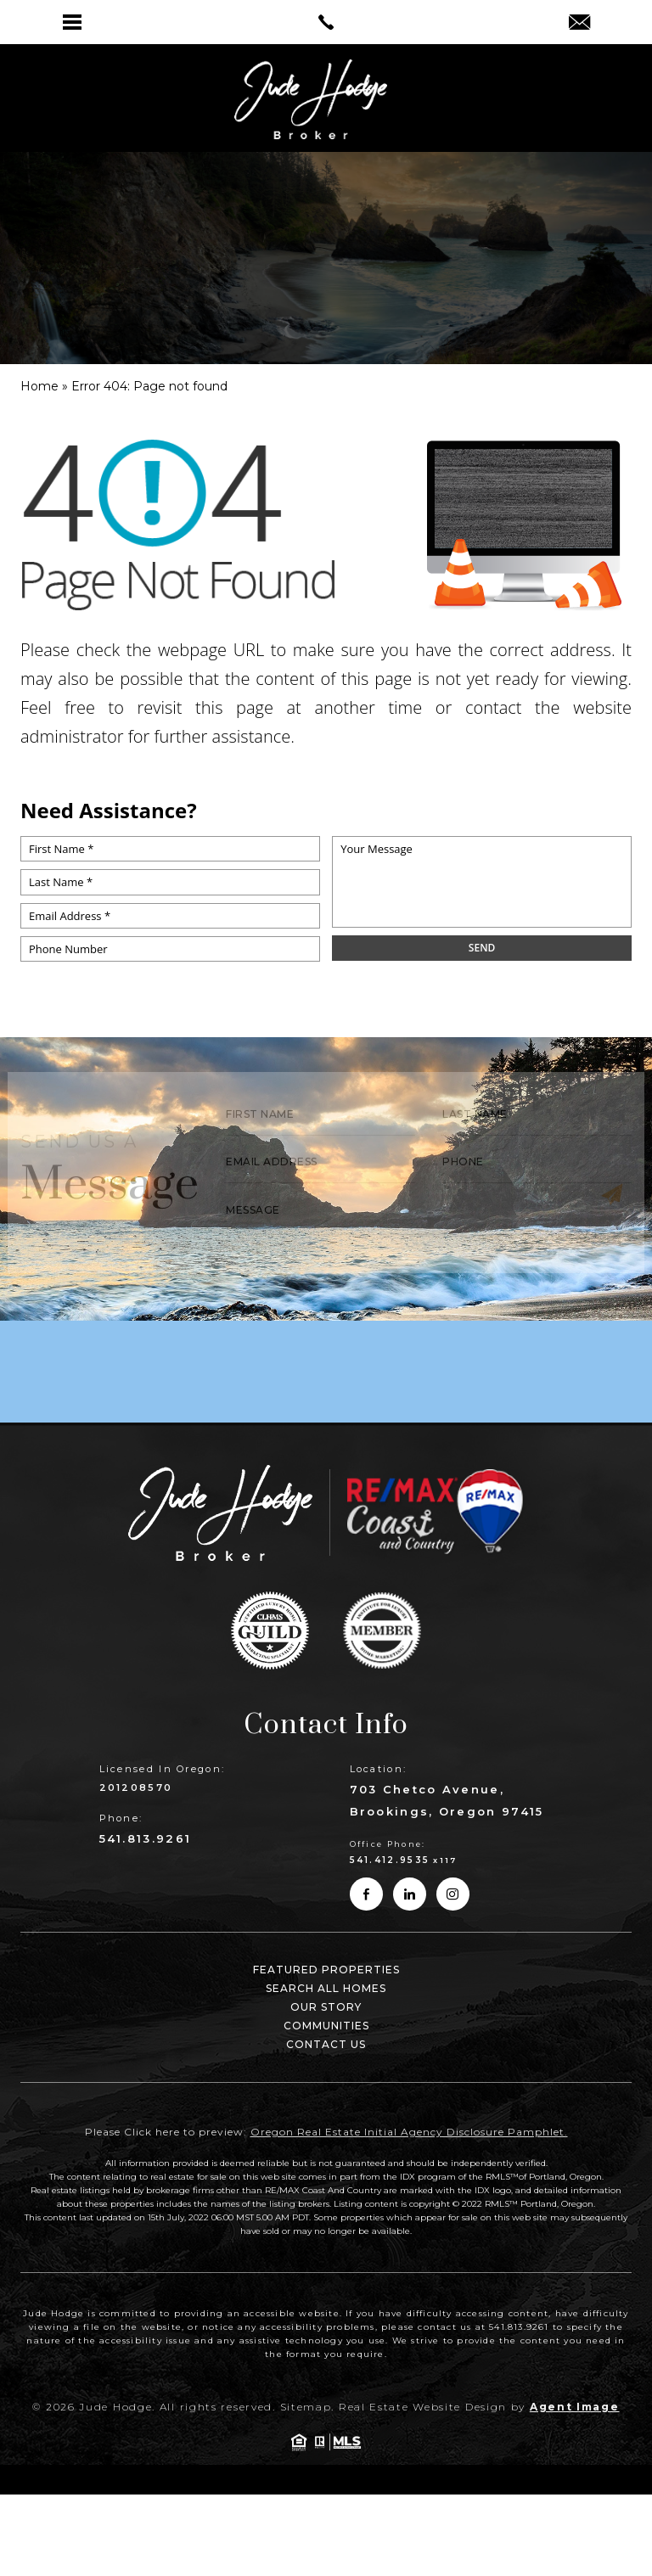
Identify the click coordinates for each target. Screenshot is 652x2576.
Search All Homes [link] (326, 1988)
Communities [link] (326, 2025)
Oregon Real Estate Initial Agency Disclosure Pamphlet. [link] (409, 2131)
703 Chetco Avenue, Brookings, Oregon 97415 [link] (447, 1800)
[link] (325, 22)
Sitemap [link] (306, 2406)
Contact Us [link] (326, 2044)
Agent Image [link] (575, 2406)
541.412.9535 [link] (390, 1860)
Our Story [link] (326, 2007)
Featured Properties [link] (326, 1969)
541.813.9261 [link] (145, 1838)
